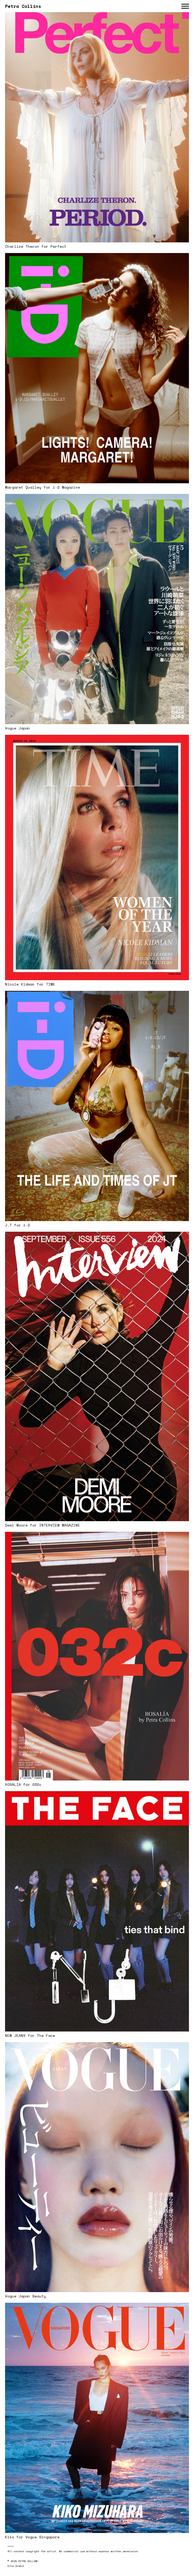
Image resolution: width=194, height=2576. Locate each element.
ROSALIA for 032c (23, 1784)
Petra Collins (23, 6)
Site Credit (16, 2566)
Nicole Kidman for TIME (30, 984)
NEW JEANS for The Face (30, 2035)
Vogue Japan (17, 728)
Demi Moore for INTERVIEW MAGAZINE (42, 1525)
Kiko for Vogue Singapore (32, 2537)
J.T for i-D (17, 1225)
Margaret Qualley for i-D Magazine (42, 487)
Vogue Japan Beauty (25, 2296)
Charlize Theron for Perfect (35, 246)
